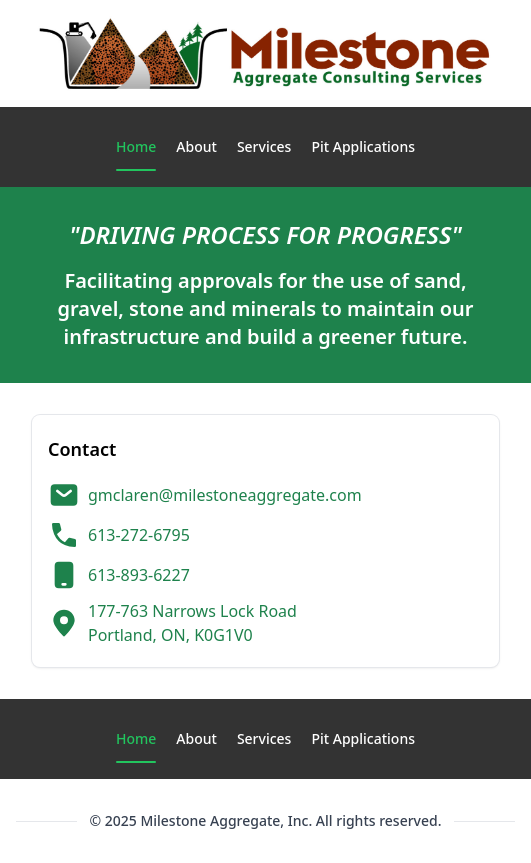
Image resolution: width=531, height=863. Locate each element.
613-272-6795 (139, 535)
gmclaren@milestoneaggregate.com (225, 495)
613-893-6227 (139, 575)
